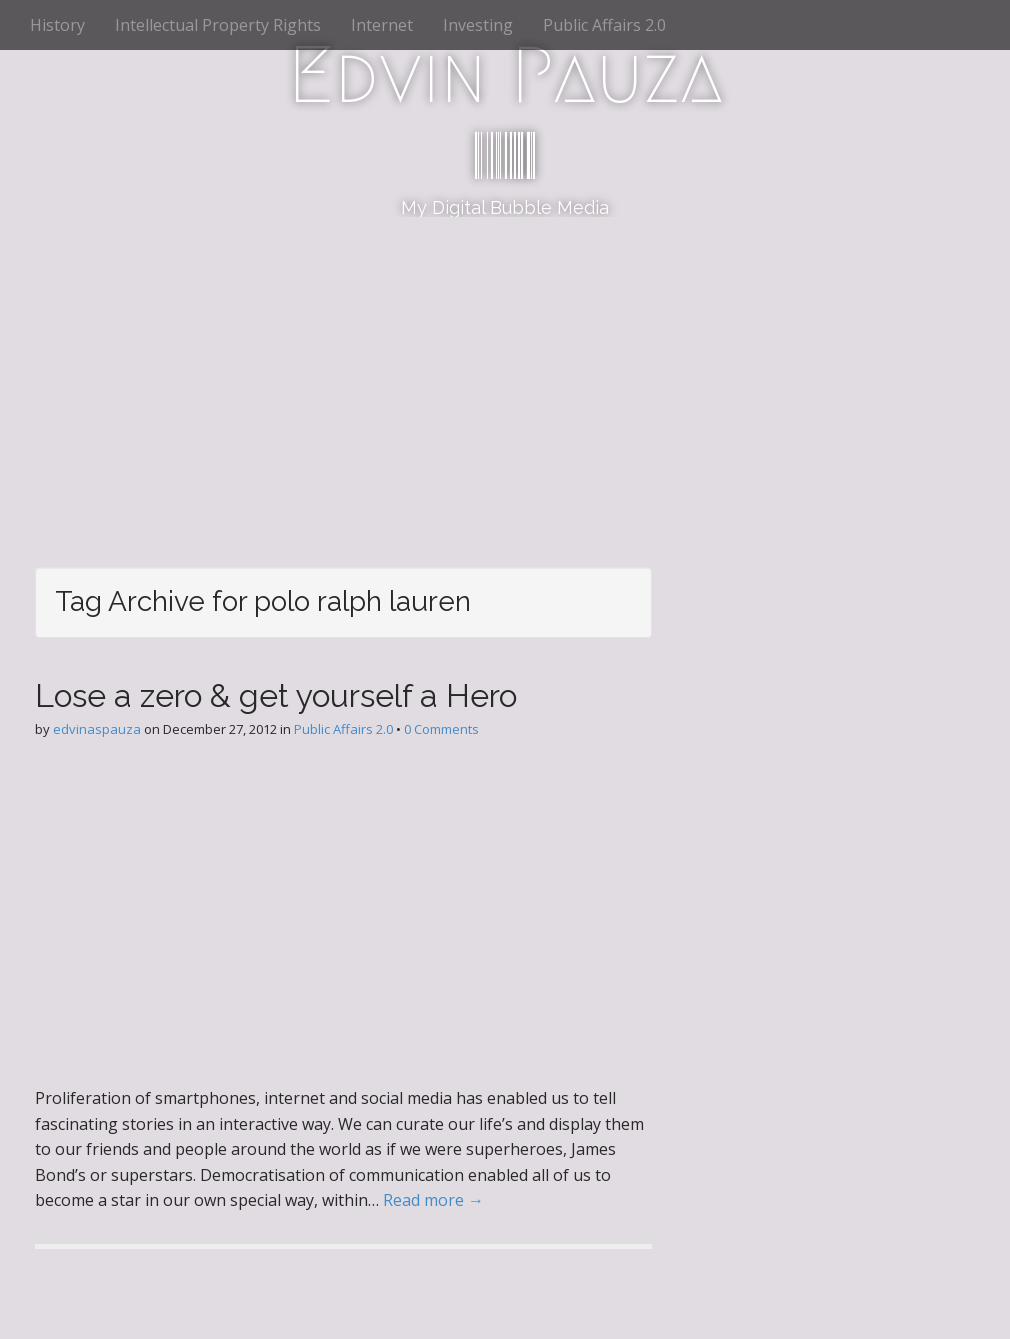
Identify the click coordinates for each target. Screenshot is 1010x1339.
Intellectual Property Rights (218, 25)
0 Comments (441, 729)
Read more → (433, 1200)
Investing (478, 25)
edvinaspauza (97, 729)
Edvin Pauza (505, 75)
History (57, 25)
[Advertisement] (505, 367)
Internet (382, 25)
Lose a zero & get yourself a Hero (276, 695)
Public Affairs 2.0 (604, 25)
